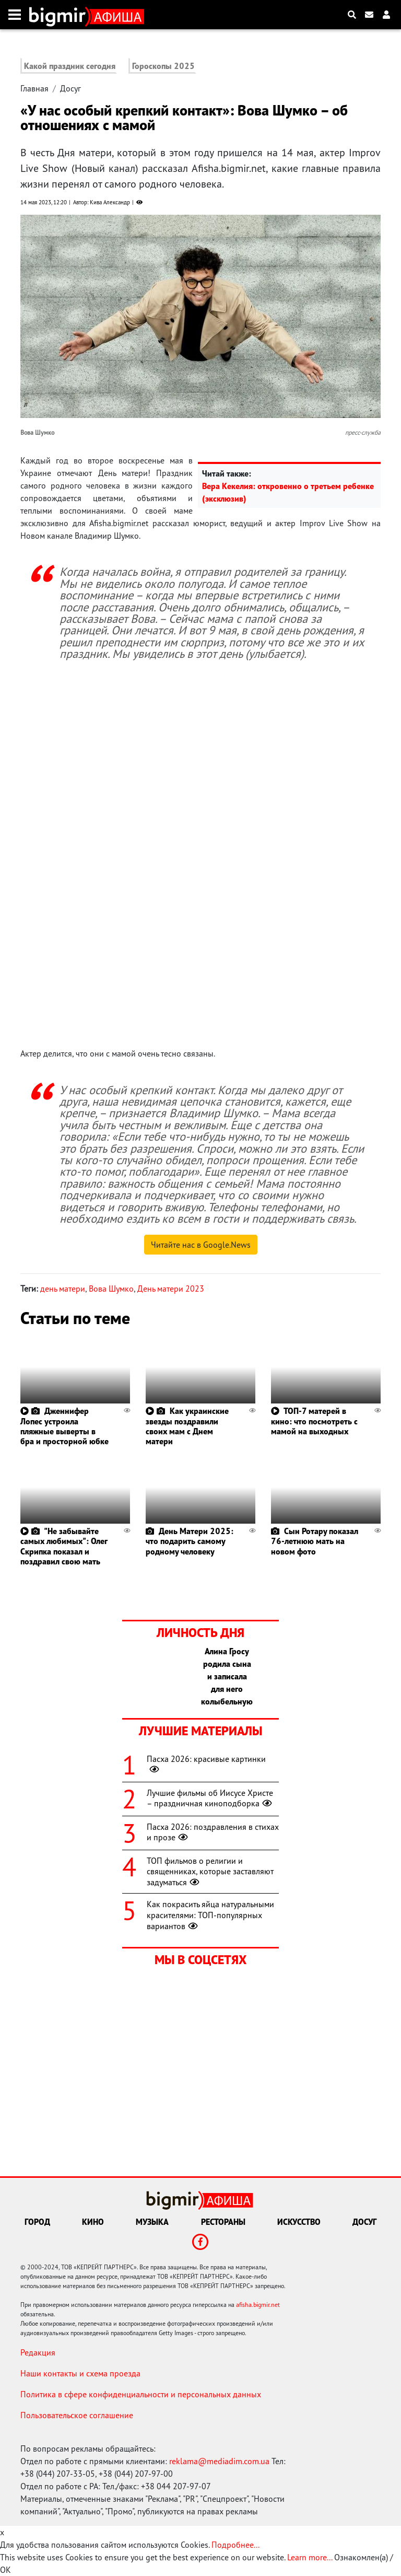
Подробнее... (235, 2544)
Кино (93, 2222)
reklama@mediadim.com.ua (219, 2461)
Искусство (299, 2222)
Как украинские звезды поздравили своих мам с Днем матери (187, 1426)
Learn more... (309, 2557)
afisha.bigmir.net (258, 2304)
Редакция (37, 2352)
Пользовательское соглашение (76, 2415)
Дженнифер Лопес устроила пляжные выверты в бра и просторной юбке (64, 1426)
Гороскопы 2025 (163, 66)
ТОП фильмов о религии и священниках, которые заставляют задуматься (210, 1871)
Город (37, 2222)
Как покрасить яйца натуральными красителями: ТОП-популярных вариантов (210, 1915)
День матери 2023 (170, 1288)
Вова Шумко (111, 1288)
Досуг (70, 88)
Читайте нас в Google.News (201, 1244)
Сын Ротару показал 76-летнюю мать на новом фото (314, 1541)
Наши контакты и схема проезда (80, 2373)
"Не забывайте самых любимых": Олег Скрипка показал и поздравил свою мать (63, 1546)
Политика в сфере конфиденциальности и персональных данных (140, 2394)
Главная (34, 88)
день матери (62, 1288)
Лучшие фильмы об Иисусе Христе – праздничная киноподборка (210, 1798)
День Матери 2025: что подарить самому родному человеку (189, 1541)
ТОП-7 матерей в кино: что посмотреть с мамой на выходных (314, 1421)
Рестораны (223, 2222)
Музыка (152, 2222)
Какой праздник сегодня (69, 66)
